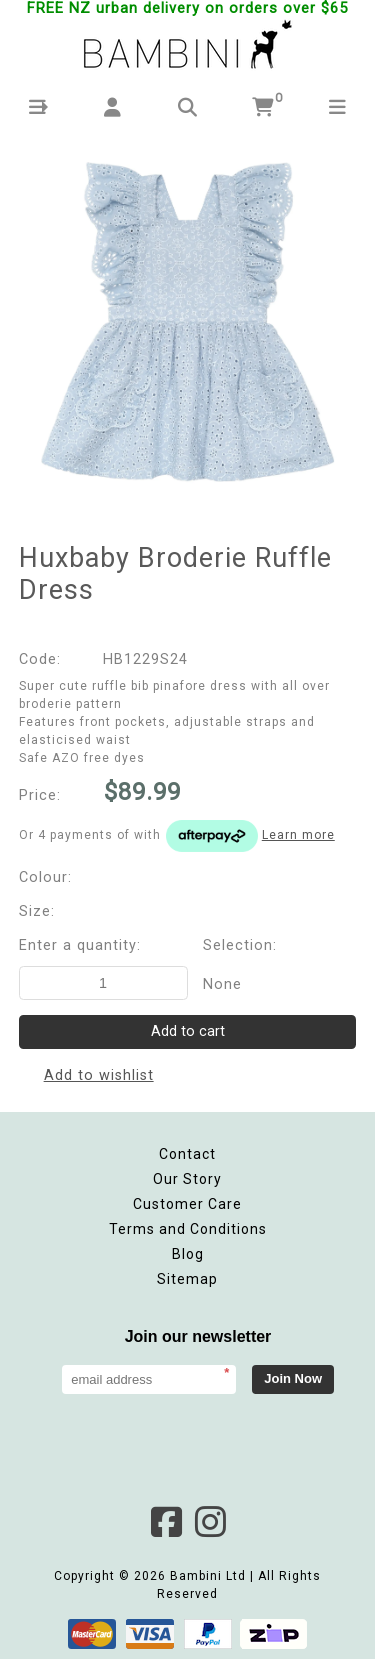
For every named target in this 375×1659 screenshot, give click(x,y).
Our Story (187, 1179)
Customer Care (187, 1204)
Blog (188, 1254)
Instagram (210, 1522)
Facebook (166, 1522)
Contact (187, 1154)
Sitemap (187, 1279)
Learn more (298, 835)
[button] (37, 107)
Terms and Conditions (188, 1229)
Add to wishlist (99, 1075)
